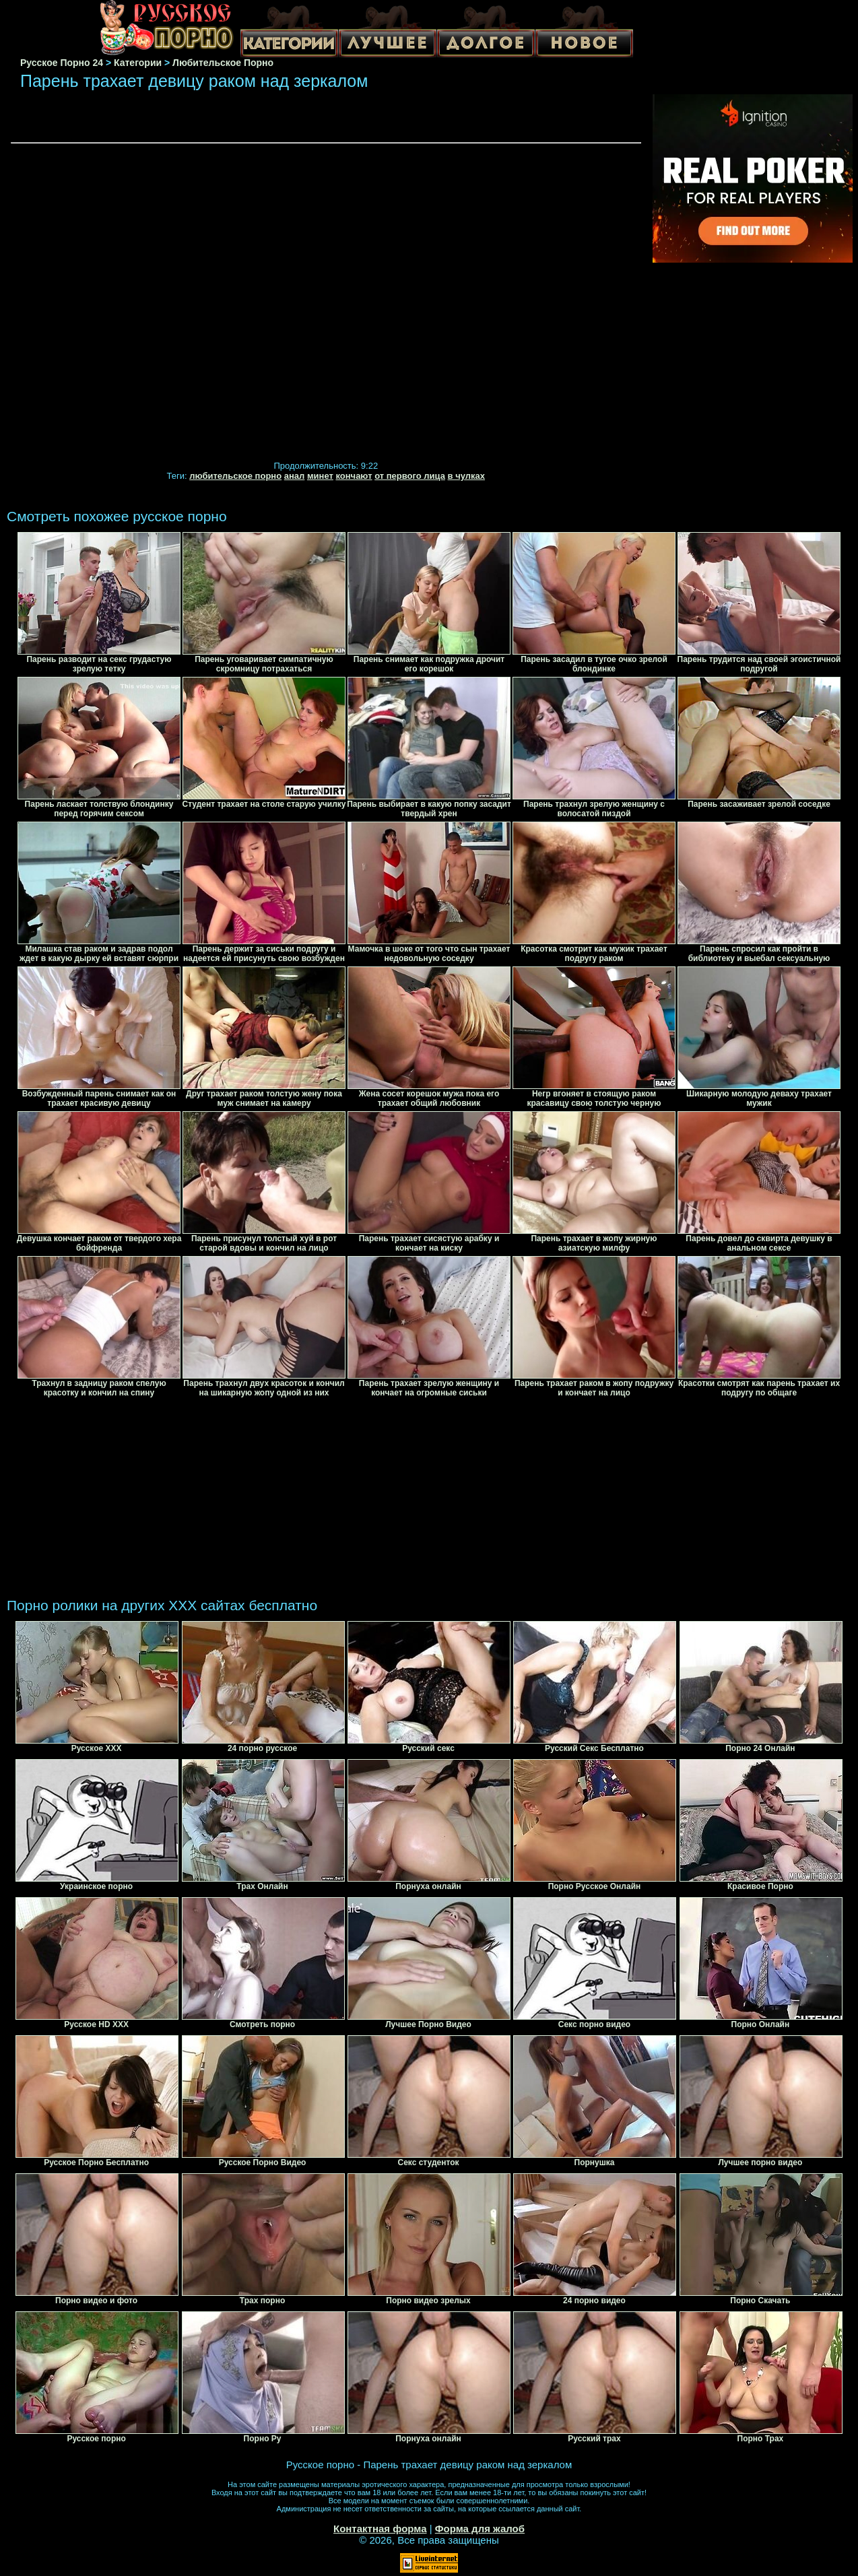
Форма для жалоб (480, 2528)
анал (294, 476)
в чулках (466, 476)
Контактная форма (380, 2528)
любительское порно (235, 476)
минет (320, 476)
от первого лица (409, 476)
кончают (353, 476)
